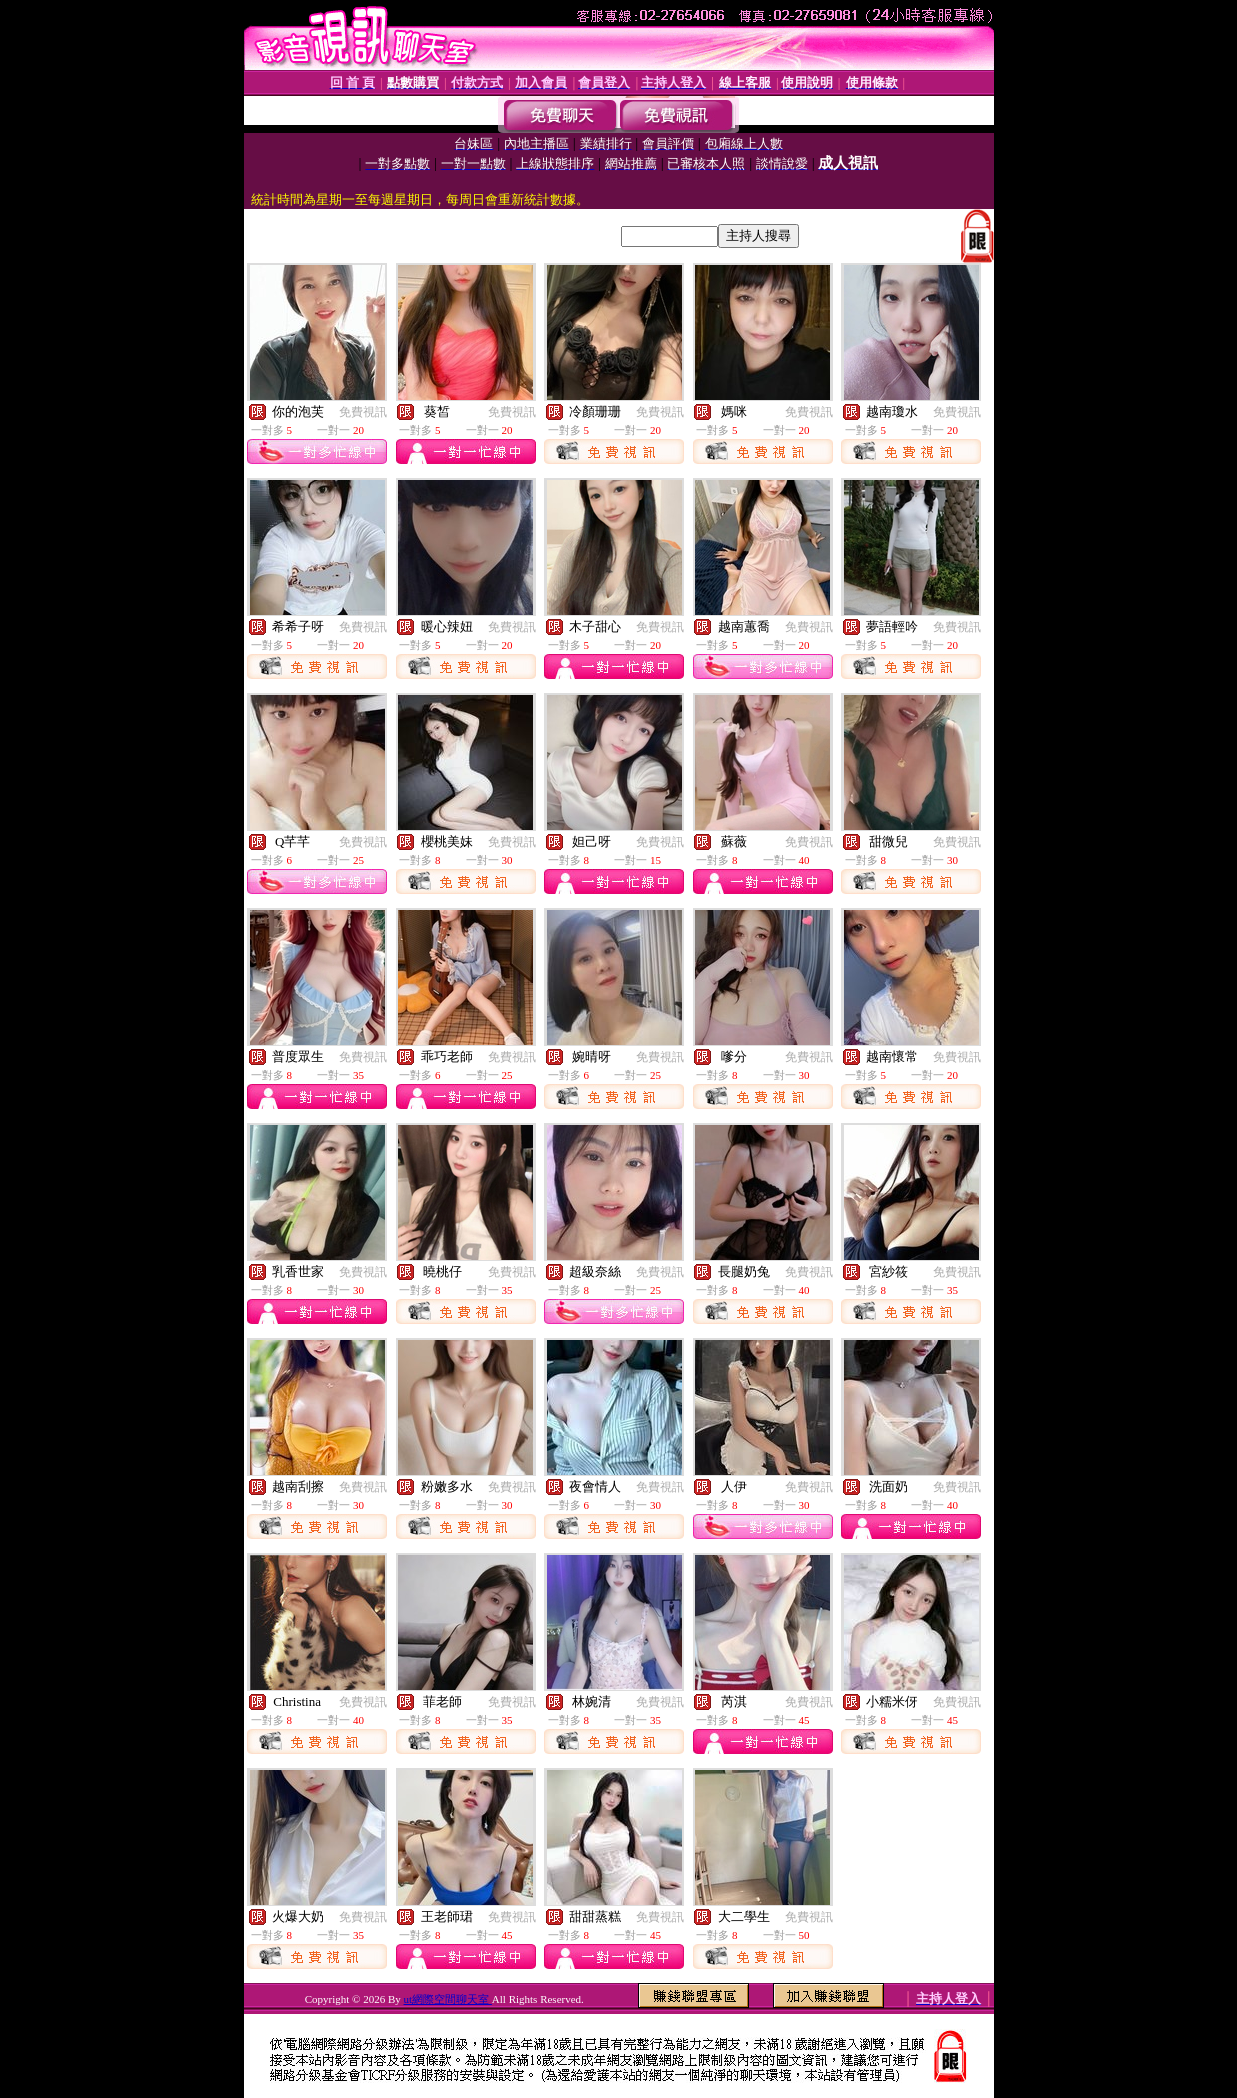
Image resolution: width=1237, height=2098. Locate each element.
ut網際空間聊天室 (448, 1999)
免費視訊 (363, 412)
